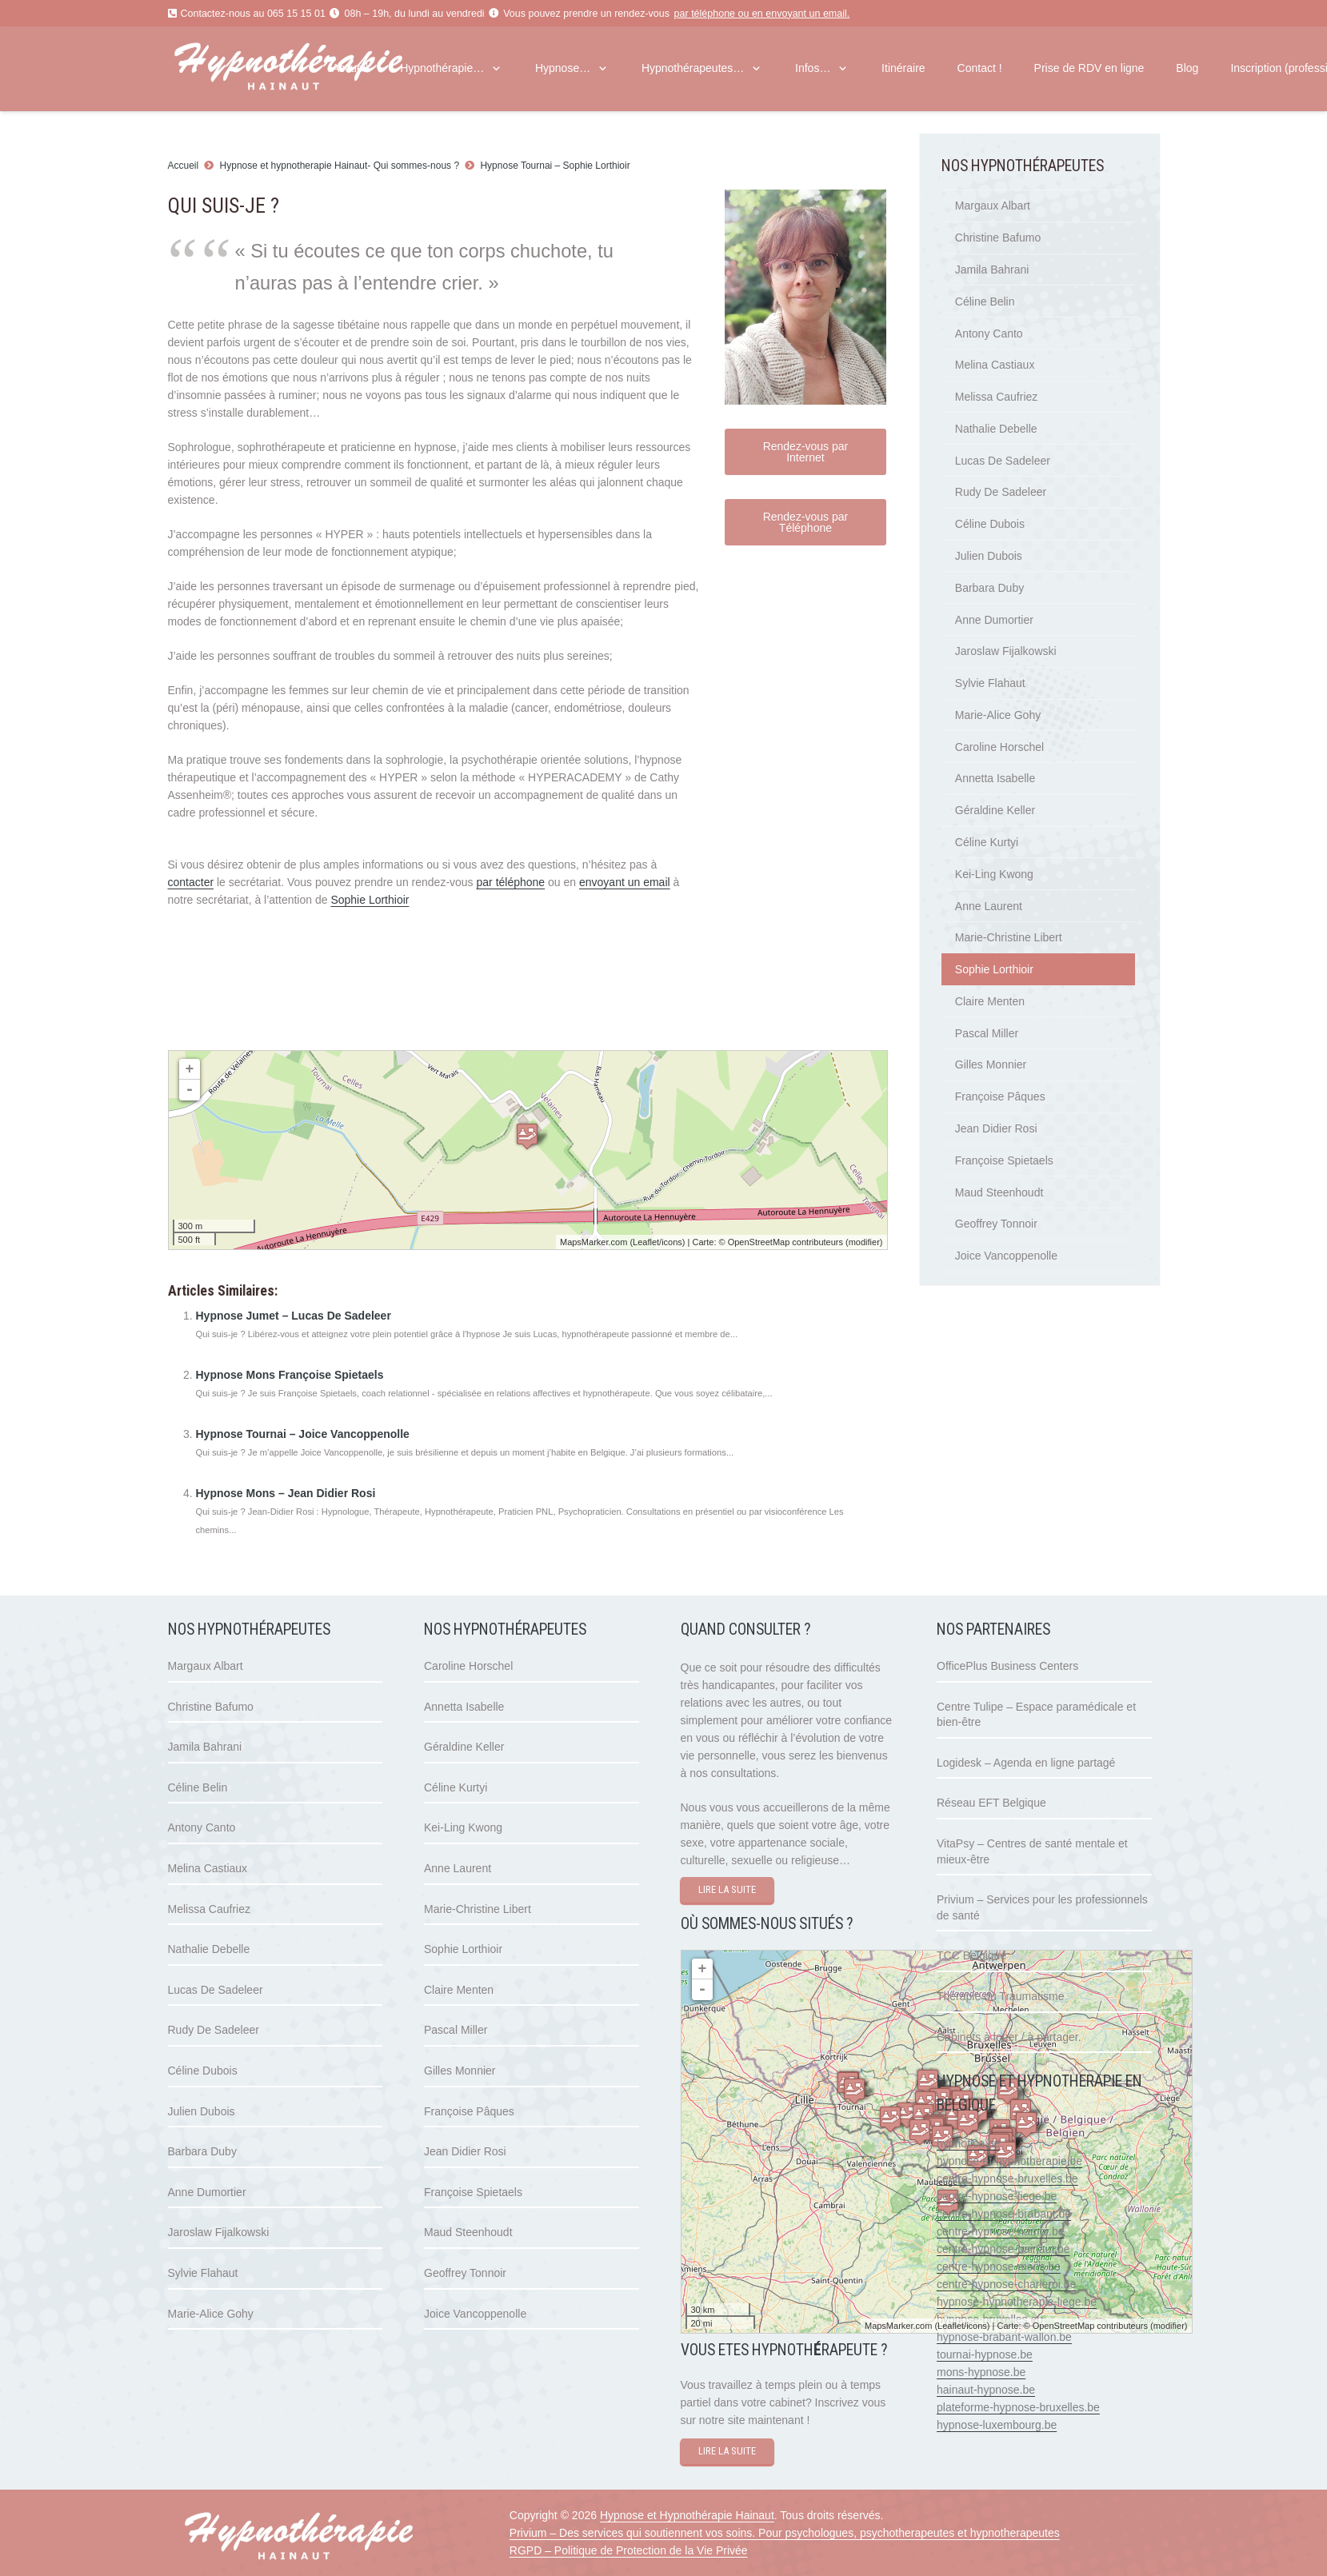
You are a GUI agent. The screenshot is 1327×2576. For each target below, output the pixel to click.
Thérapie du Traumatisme (1001, 1996)
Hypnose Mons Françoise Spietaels (290, 1374)
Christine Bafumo (998, 237)
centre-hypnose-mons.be (999, 2266)
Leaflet (646, 1242)
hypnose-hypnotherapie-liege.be (1017, 2301)
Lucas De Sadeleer (1002, 460)
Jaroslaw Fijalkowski (1006, 651)
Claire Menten (990, 1001)
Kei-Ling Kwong (994, 874)
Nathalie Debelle (996, 428)
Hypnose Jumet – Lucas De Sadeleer (293, 1315)
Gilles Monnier (990, 1064)
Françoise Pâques (1000, 1096)
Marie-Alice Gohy (998, 715)
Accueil (183, 165)
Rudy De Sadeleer (1000, 491)
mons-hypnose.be (981, 2372)
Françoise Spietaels (1004, 1160)
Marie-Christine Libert (1008, 937)
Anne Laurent (988, 906)
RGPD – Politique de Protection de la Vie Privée (629, 2550)
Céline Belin (985, 301)
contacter (191, 882)
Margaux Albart (992, 205)
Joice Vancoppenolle (1006, 1255)
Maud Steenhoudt (999, 1192)
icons (672, 1242)
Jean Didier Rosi (996, 1128)
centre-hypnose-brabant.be (1004, 2213)
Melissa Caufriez (996, 396)
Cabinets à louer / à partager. (1009, 2037)
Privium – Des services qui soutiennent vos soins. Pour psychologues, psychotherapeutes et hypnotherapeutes (785, 2532)
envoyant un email (805, 13)
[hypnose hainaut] (330, 2538)
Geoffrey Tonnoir (996, 1223)
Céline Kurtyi (986, 842)
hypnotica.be (968, 2143)
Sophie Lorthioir (369, 899)
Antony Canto (989, 333)
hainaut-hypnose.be (986, 2389)
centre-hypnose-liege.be (997, 2196)
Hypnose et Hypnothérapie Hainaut (687, 2515)
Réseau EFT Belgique (991, 1802)
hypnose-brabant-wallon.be (1004, 2336)
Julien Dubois (988, 555)
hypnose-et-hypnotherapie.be (1009, 2161)
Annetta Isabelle (995, 778)
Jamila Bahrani (992, 269)
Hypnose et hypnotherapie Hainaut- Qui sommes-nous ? (340, 165)
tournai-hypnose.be (985, 2354)
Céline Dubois (990, 523)
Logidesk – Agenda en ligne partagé (1026, 1762)
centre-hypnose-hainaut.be (1003, 2249)
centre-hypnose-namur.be (1001, 2231)
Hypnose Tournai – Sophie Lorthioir (555, 165)
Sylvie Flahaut (990, 683)
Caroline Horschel (999, 747)
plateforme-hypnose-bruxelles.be (1018, 2407)
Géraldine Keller (995, 810)
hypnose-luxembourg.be (997, 2424)
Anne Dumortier (994, 619)
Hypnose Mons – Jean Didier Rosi (286, 1493)
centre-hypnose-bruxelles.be (1007, 2178)
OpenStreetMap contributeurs (785, 1242)
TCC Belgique (971, 1955)
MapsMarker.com (593, 1242)
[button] (493, 68)
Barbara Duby (989, 587)
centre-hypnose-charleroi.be (1006, 2284)
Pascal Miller (986, 1033)
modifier (864, 1242)
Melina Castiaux (995, 364)
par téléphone (704, 13)
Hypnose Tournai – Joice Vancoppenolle (303, 1434)
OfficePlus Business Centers (1007, 1665)
